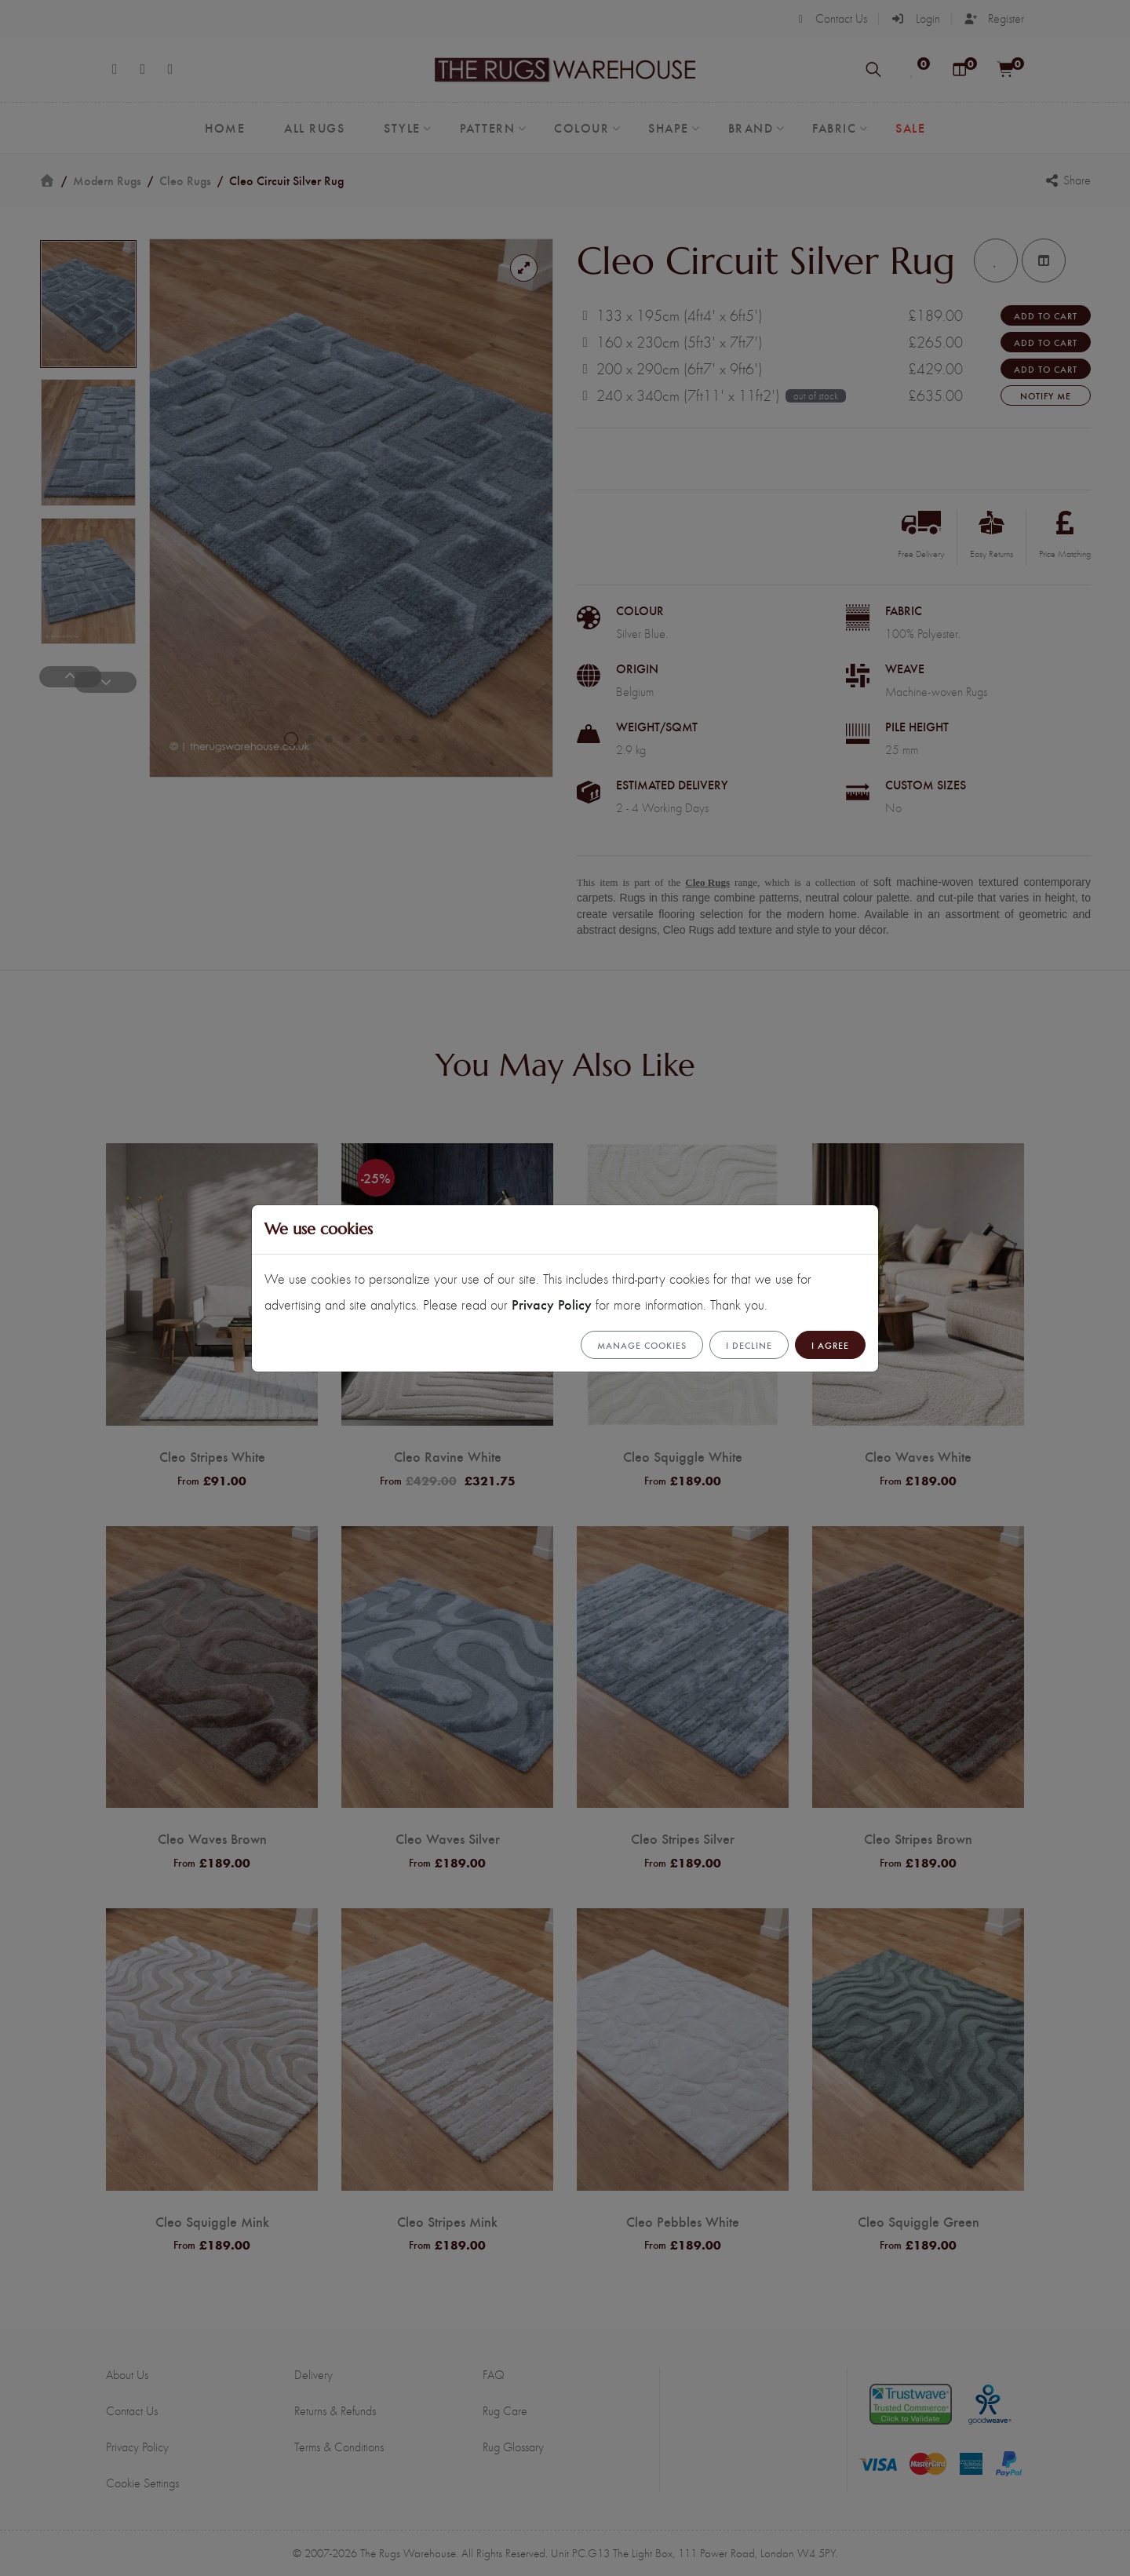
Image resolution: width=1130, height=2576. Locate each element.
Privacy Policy (552, 1304)
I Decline (749, 1345)
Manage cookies (642, 1345)
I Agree (830, 1345)
